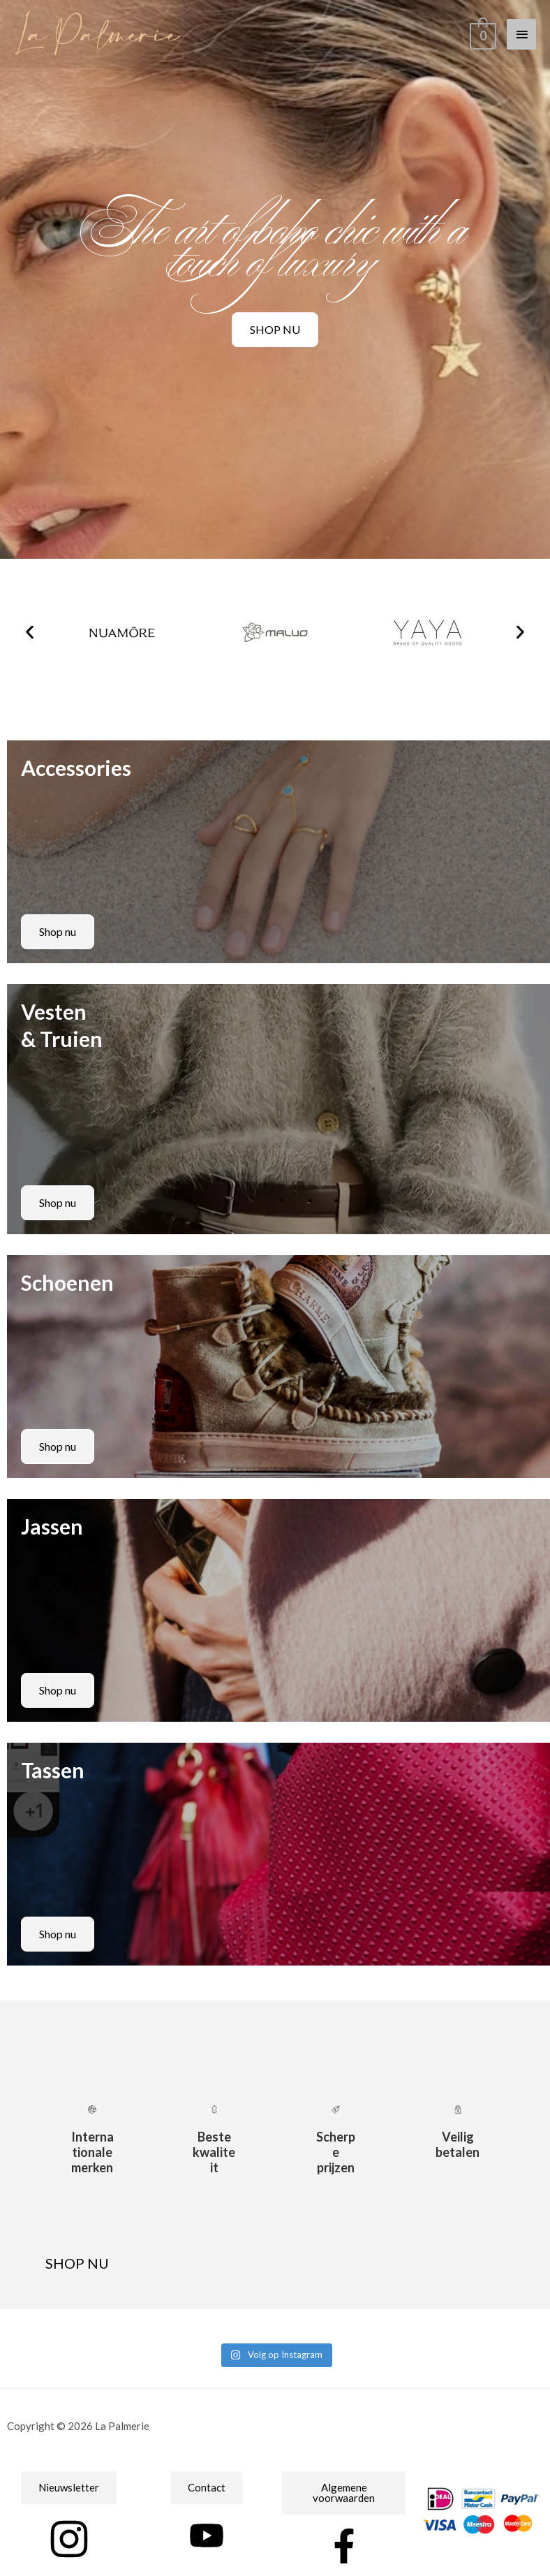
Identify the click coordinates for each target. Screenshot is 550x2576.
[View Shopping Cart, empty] (481, 33)
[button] (29, 632)
